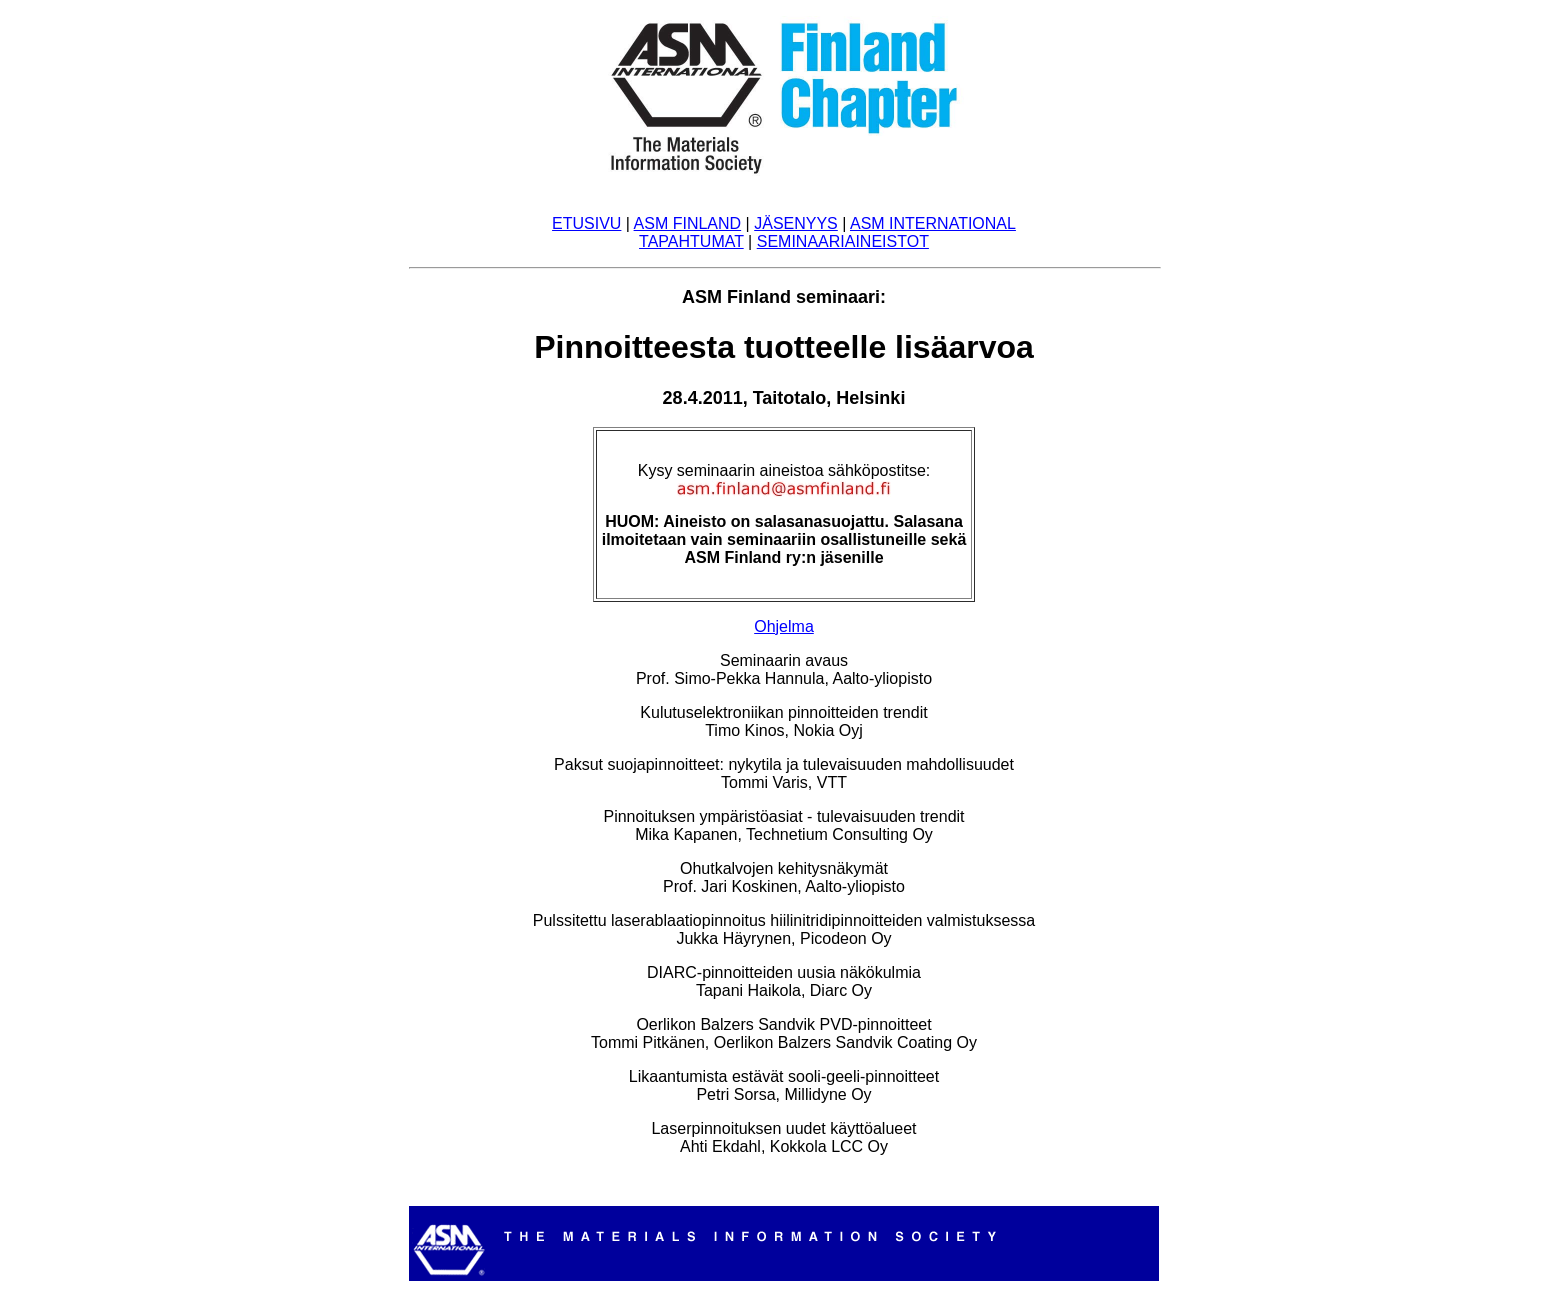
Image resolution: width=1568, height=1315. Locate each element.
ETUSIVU (586, 223)
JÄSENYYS (796, 223)
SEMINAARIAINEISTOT (843, 241)
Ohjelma (784, 626)
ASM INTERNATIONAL (933, 223)
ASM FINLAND (688, 223)
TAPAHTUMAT (691, 241)
